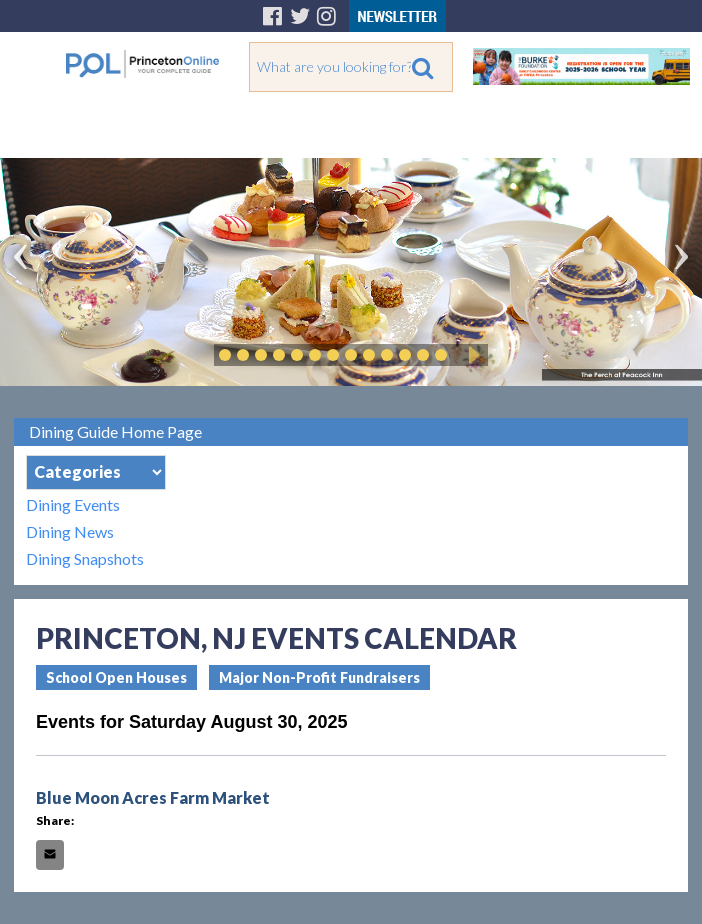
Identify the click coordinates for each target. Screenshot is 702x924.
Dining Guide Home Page (115, 431)
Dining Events (73, 504)
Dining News (70, 531)
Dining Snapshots (85, 558)
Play (471, 355)
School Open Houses (116, 677)
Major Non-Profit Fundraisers (319, 677)
